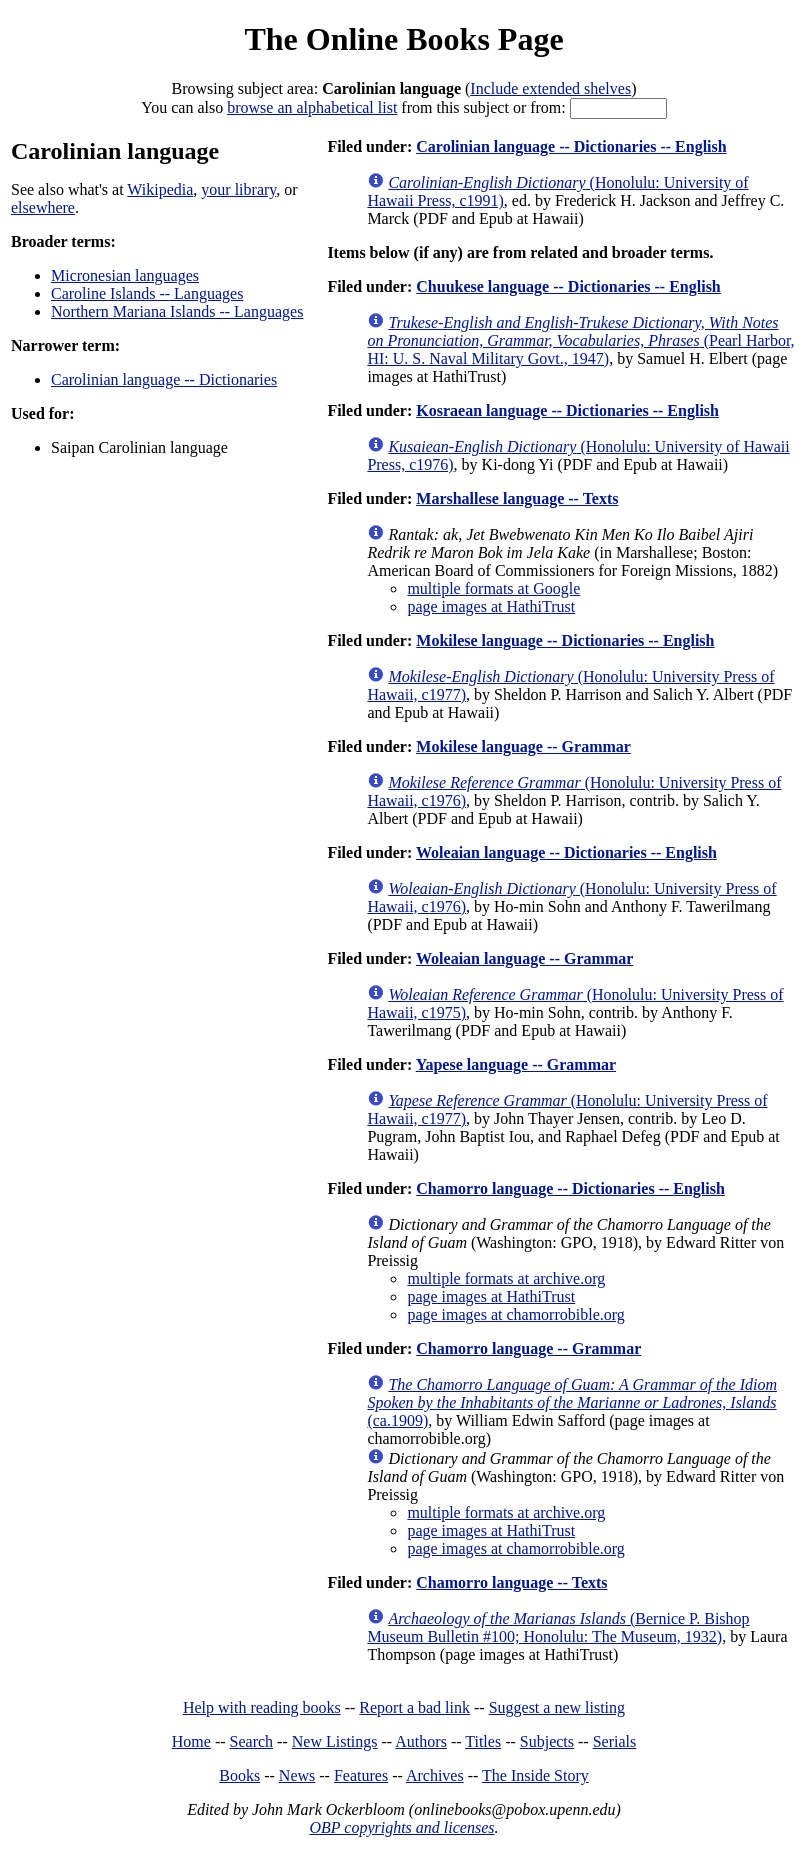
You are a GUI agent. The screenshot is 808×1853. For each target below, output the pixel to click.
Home (191, 1741)
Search (252, 1741)
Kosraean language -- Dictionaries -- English (567, 410)
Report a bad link (414, 1707)
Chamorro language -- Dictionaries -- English (570, 1188)
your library (238, 189)
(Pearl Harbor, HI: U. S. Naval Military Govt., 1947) (580, 340)
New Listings (335, 1741)
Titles (483, 1741)
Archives (435, 1775)
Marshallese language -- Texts (517, 498)
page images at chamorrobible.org (515, 1314)
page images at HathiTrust (491, 606)
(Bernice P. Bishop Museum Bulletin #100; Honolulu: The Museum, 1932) (558, 1627)
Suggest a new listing (557, 1707)
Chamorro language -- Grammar (528, 1348)
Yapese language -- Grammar (516, 1064)
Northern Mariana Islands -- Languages (177, 311)
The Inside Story (535, 1775)
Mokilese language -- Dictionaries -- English (565, 640)
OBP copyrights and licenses (401, 1827)
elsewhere (43, 207)
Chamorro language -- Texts (511, 1582)
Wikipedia (160, 189)
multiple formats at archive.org (506, 1278)
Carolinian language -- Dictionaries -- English (571, 146)
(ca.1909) (572, 1402)
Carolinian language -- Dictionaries (164, 379)
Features (361, 1775)
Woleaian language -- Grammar (524, 958)
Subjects (547, 1741)
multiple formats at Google (493, 588)
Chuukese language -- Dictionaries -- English (568, 286)
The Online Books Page (403, 39)
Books (239, 1775)
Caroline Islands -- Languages (147, 293)
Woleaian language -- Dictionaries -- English (566, 852)
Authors (421, 1741)
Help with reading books (262, 1707)
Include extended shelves (550, 88)
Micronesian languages (125, 275)
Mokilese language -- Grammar (523, 746)
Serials (615, 1741)
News (297, 1775)
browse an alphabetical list (312, 107)
